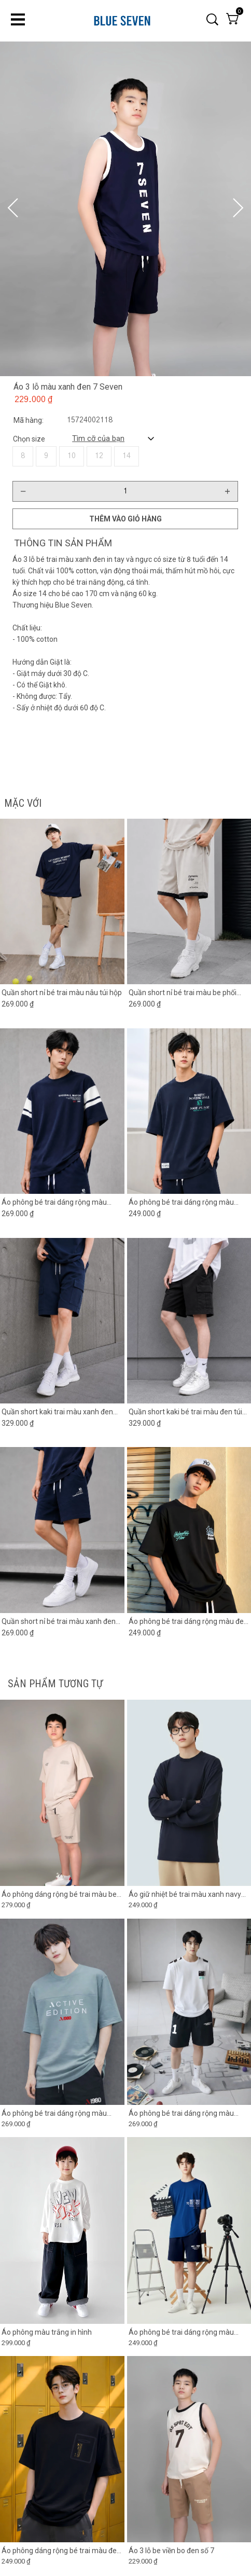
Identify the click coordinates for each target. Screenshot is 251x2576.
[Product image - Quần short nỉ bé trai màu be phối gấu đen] (189, 901)
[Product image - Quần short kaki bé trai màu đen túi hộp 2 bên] (189, 1320)
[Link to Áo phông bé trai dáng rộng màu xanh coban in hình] (189, 2332)
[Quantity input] (125, 491)
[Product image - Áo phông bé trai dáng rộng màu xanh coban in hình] (189, 2231)
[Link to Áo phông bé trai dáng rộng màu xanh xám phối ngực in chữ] (62, 2113)
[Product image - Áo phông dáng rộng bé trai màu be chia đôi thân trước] (62, 1793)
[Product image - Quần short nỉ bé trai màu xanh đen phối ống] (62, 1530)
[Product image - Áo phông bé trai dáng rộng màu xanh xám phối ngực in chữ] (62, 2012)
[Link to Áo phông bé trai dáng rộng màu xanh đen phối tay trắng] (62, 1202)
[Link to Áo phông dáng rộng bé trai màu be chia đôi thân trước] (62, 1894)
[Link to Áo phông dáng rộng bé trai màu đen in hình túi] (62, 2551)
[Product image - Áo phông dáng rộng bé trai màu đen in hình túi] (62, 2449)
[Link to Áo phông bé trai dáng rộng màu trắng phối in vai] (189, 2113)
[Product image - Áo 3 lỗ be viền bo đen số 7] (189, 2449)
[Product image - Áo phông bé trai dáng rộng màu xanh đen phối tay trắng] (62, 1111)
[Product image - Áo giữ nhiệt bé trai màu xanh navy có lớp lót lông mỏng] (189, 1793)
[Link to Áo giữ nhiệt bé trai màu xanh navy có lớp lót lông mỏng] (189, 1894)
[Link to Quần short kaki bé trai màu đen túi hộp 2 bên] (189, 1411)
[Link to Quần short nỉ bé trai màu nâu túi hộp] (62, 992)
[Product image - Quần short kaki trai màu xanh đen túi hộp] (62, 1320)
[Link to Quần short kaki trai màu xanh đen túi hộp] (62, 1411)
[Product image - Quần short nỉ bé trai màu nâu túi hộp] (62, 901)
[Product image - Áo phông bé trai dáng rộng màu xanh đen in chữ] (189, 1111)
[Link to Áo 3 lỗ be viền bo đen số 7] (189, 2551)
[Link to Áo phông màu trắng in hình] (62, 2332)
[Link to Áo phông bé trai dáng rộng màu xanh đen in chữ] (189, 1202)
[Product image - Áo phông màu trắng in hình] (62, 2231)
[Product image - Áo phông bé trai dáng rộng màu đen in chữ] (189, 1530)
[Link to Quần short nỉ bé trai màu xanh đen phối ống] (62, 1621)
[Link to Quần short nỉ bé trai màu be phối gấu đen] (189, 992)
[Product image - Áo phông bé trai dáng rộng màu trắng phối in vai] (189, 2012)
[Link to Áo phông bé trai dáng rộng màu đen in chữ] (189, 1621)
